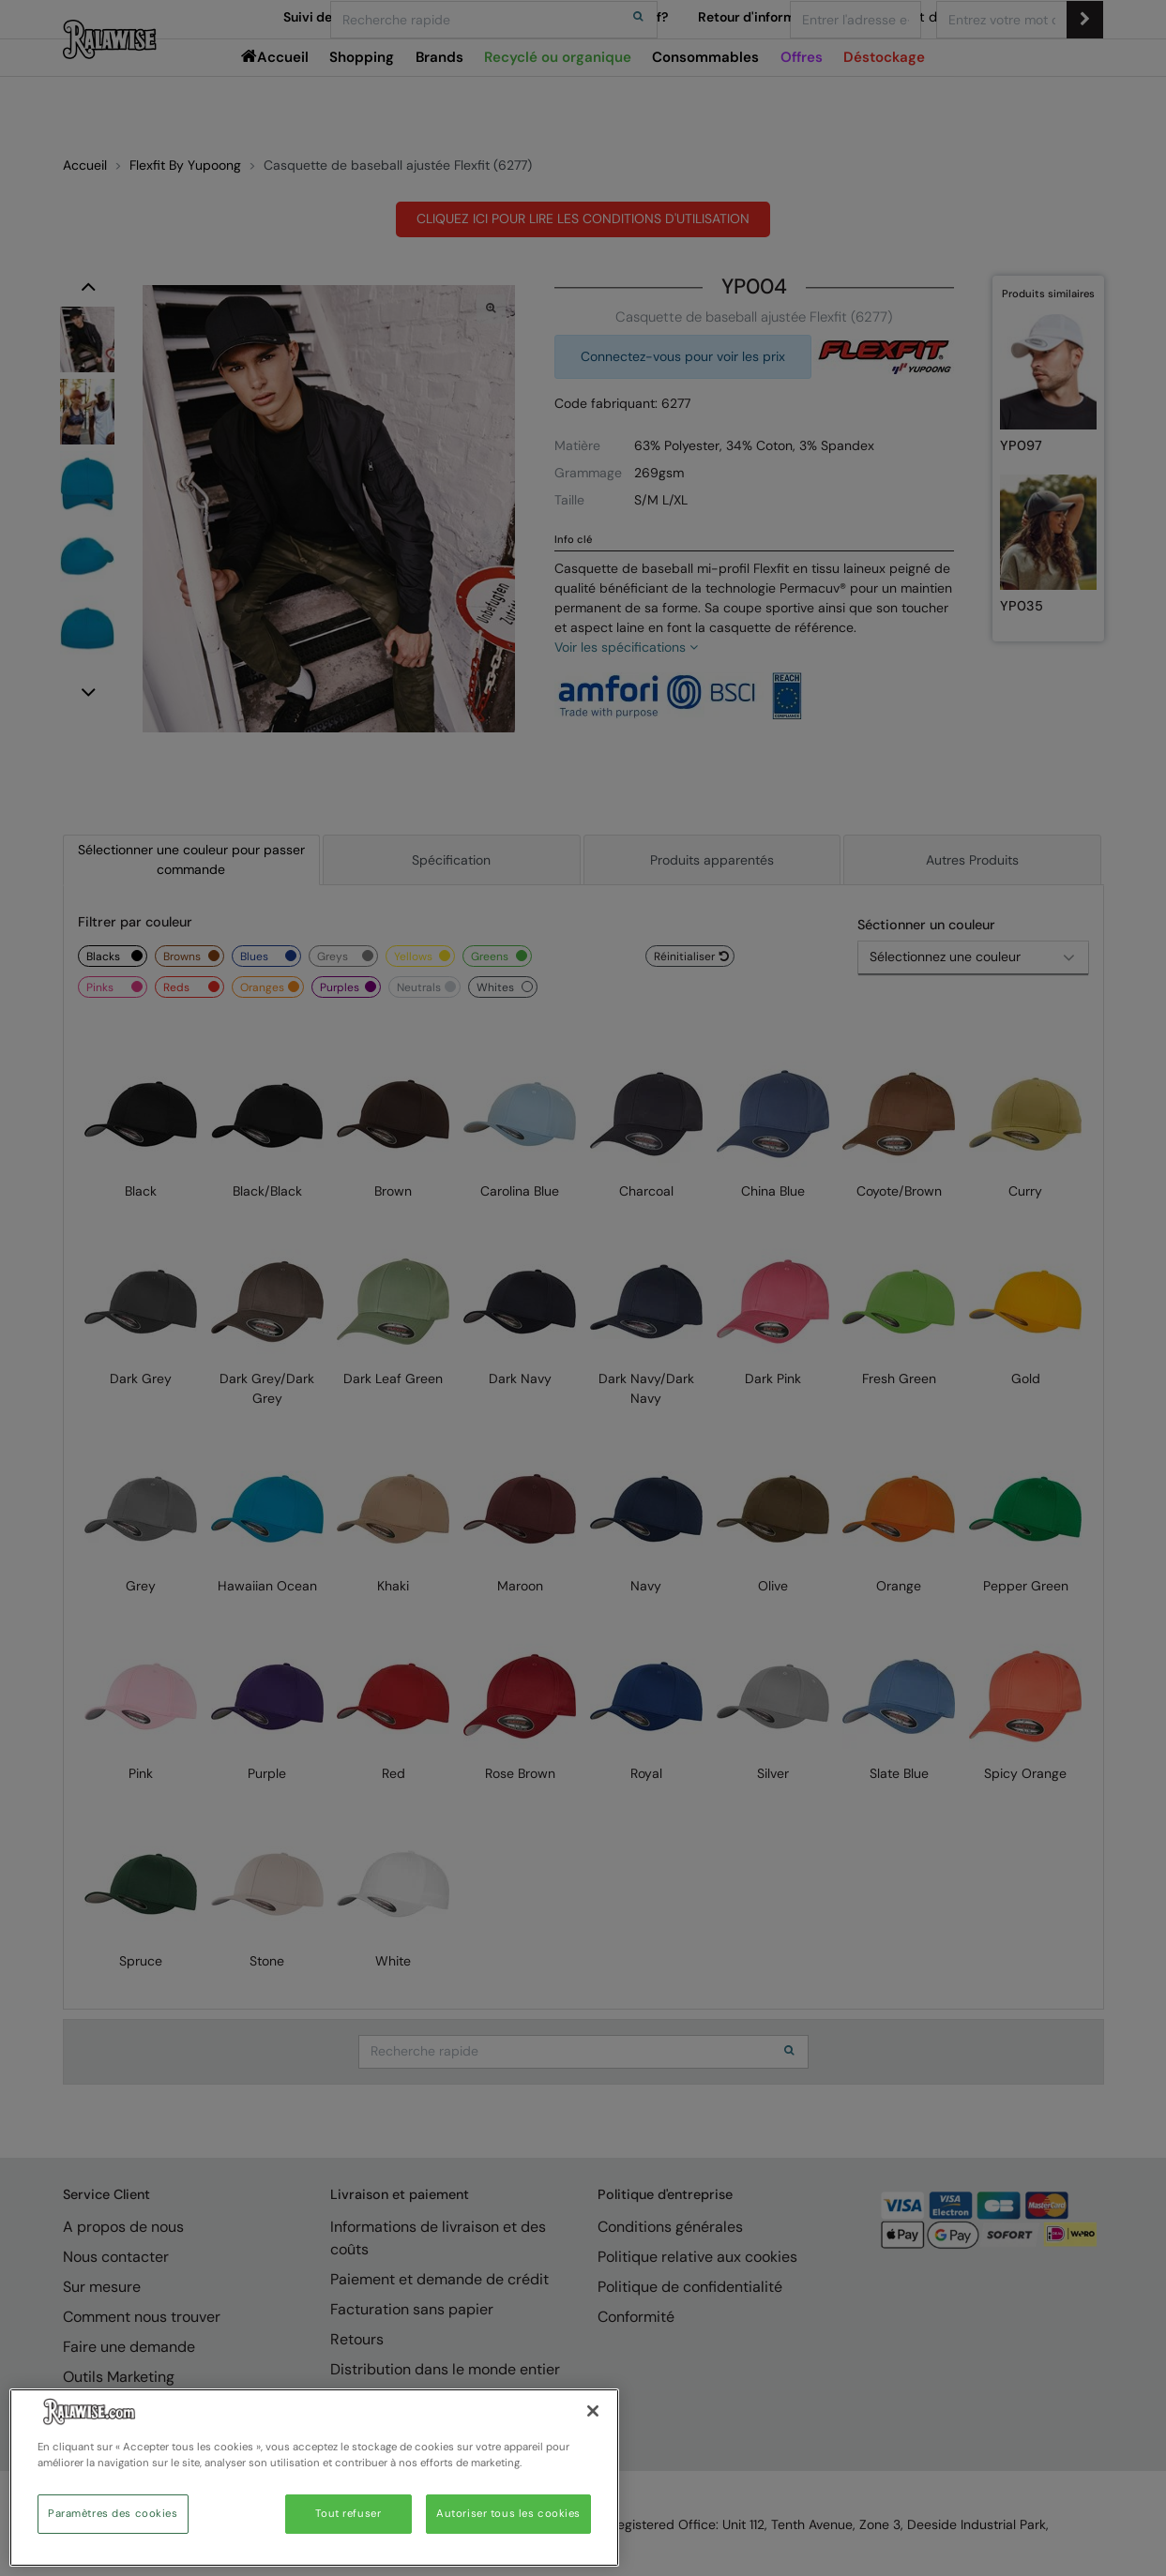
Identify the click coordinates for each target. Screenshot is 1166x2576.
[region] (314, 2477)
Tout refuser (348, 2514)
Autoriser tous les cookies (508, 2514)
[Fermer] (592, 2411)
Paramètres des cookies (113, 2514)
